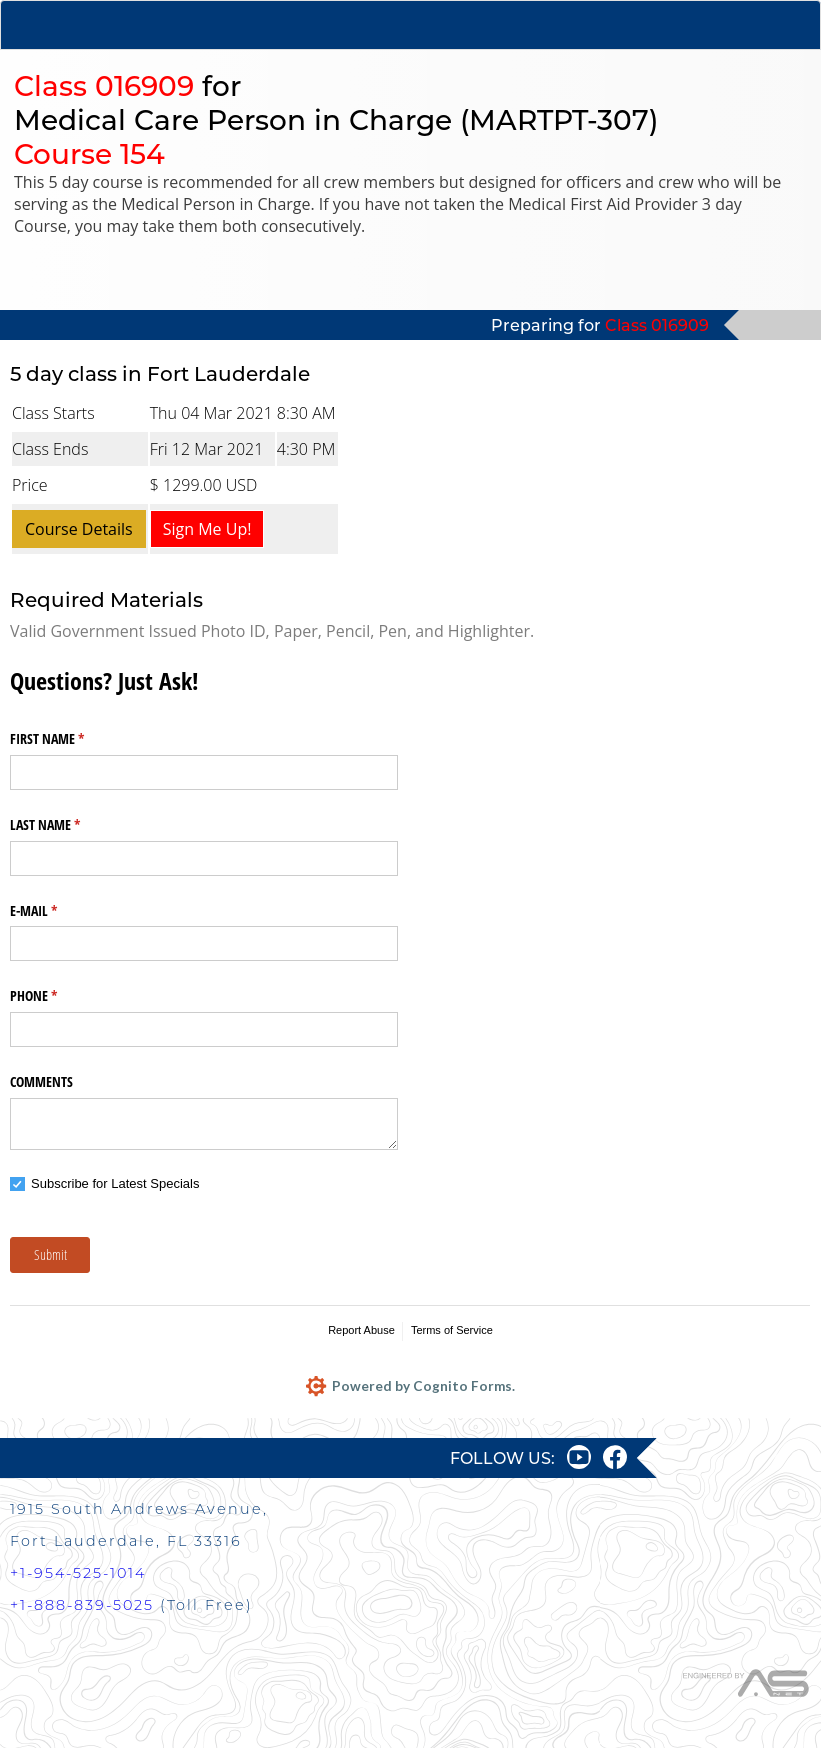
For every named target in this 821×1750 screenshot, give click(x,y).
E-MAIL (57, 911)
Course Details (79, 529)
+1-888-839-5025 (82, 1607)
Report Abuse (361, 1330)
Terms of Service (452, 1330)
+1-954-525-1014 (78, 1575)
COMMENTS (41, 1081)
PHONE (57, 996)
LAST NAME (68, 825)
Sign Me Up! (207, 529)
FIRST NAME (70, 739)
